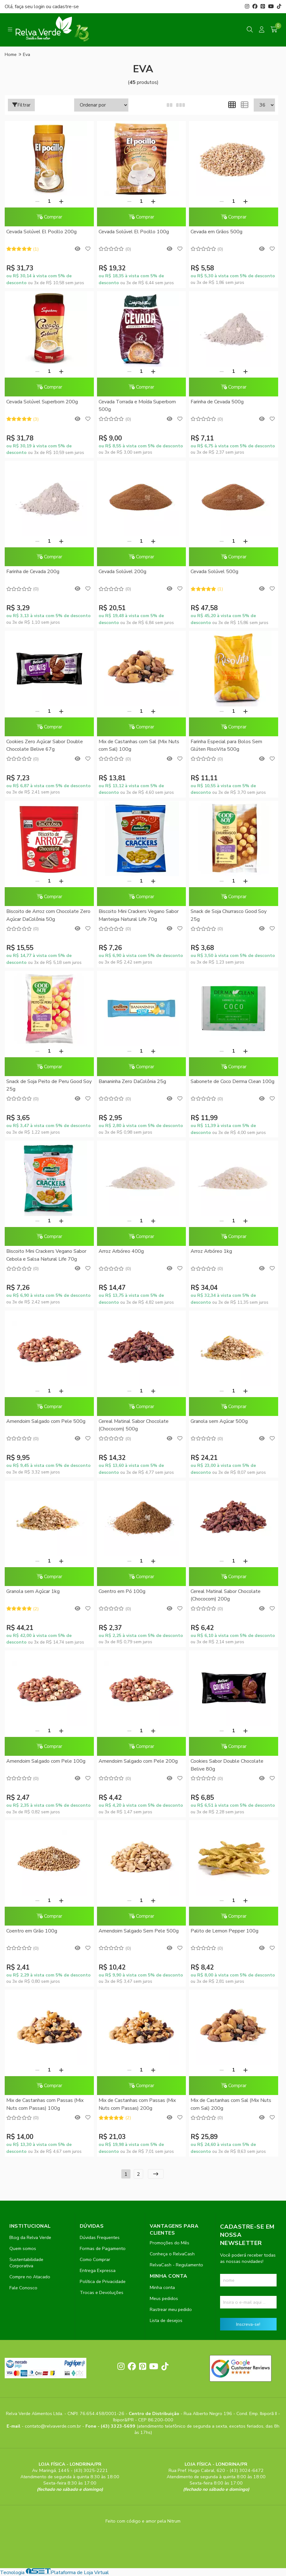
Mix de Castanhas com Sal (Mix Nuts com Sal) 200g (231, 2104)
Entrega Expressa (98, 2270)
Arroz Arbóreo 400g (121, 1251)
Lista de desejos (166, 2320)
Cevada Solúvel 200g (122, 571)
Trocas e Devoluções (101, 2292)
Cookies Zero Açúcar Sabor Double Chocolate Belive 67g (44, 745)
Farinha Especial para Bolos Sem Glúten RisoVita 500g (226, 745)
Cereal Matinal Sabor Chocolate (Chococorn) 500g (134, 1425)
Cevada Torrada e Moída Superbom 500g (137, 405)
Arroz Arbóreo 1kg (211, 1251)
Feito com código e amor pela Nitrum (143, 2521)
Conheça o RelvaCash (172, 2254)
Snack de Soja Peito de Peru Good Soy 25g (49, 1085)
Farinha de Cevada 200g (32, 571)
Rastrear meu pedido (171, 2309)
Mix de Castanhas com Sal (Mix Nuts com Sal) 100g (139, 745)
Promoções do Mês (169, 2243)
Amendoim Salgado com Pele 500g (45, 1421)
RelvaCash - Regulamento (176, 2265)
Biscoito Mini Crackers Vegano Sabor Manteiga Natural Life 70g (139, 915)
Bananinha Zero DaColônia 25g (132, 1081)
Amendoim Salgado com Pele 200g (138, 1761)
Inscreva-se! (248, 2324)
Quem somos (22, 2248)
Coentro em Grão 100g (31, 1930)
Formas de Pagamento (103, 2248)
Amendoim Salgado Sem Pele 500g (139, 1930)
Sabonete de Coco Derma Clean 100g (232, 1081)
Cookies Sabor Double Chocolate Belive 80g (227, 1765)
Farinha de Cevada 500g (217, 401)
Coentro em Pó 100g (122, 1591)
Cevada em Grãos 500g (216, 231)
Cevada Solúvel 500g (214, 571)
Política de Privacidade (103, 2281)
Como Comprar (95, 2259)
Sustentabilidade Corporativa (26, 2262)
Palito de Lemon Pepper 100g (224, 1930)
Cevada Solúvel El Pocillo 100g (134, 231)
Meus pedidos (164, 2298)
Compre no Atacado (29, 2277)
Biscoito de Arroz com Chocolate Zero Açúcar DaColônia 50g (48, 915)
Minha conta (162, 2287)
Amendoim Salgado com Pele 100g (45, 1761)
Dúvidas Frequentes (100, 2237)
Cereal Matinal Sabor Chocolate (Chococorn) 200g (226, 1595)
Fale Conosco (23, 2288)
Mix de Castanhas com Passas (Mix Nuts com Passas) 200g (137, 2104)
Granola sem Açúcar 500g (219, 1421)
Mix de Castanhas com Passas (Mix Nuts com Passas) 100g (45, 2104)
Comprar (49, 216)
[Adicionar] (61, 201)
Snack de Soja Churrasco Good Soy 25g (229, 915)
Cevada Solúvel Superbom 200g (42, 401)
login (40, 6)
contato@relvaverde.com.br (53, 2426)
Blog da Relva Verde (30, 2237)
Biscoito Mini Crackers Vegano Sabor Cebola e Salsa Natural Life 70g (46, 1255)
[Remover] (37, 201)
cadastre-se (65, 6)
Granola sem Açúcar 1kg (33, 1591)
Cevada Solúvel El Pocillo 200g (41, 231)
